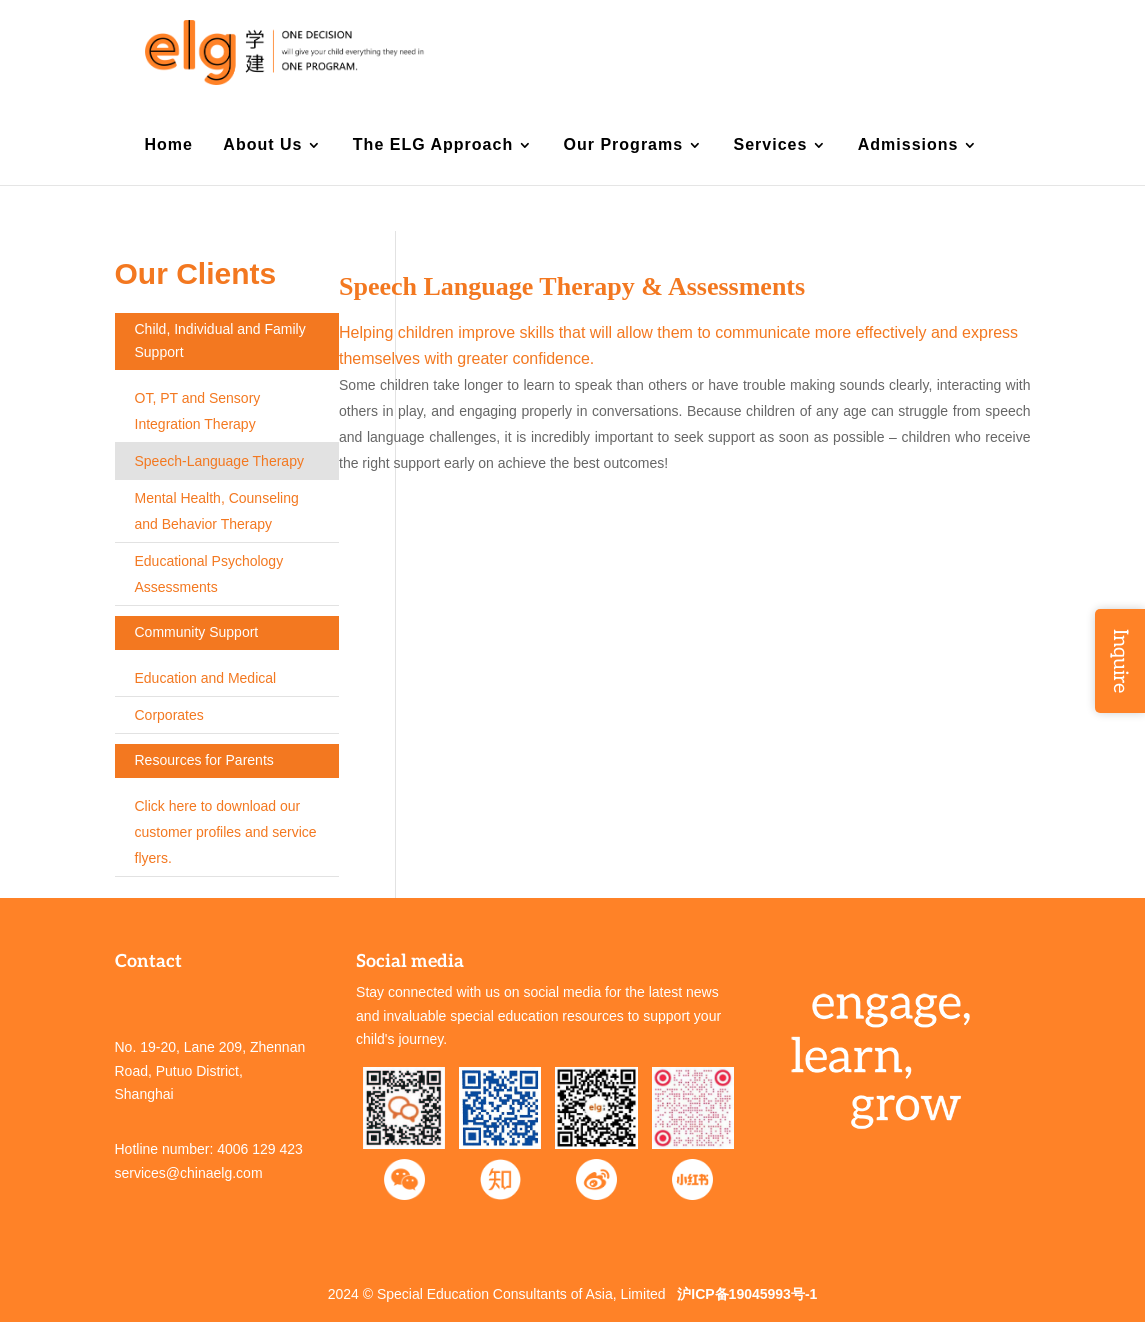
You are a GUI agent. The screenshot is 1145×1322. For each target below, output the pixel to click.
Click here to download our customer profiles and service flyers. (226, 832)
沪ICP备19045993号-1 (747, 1294)
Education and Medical (206, 678)
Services (771, 145)
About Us (262, 145)
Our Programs (624, 145)
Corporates (169, 715)
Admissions (908, 145)
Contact (835, 52)
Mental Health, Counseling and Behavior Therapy (217, 511)
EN (933, 52)
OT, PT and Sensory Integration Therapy (198, 411)
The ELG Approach (433, 145)
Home (169, 145)
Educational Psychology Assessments (209, 574)
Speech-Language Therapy (219, 461)
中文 (964, 52)
